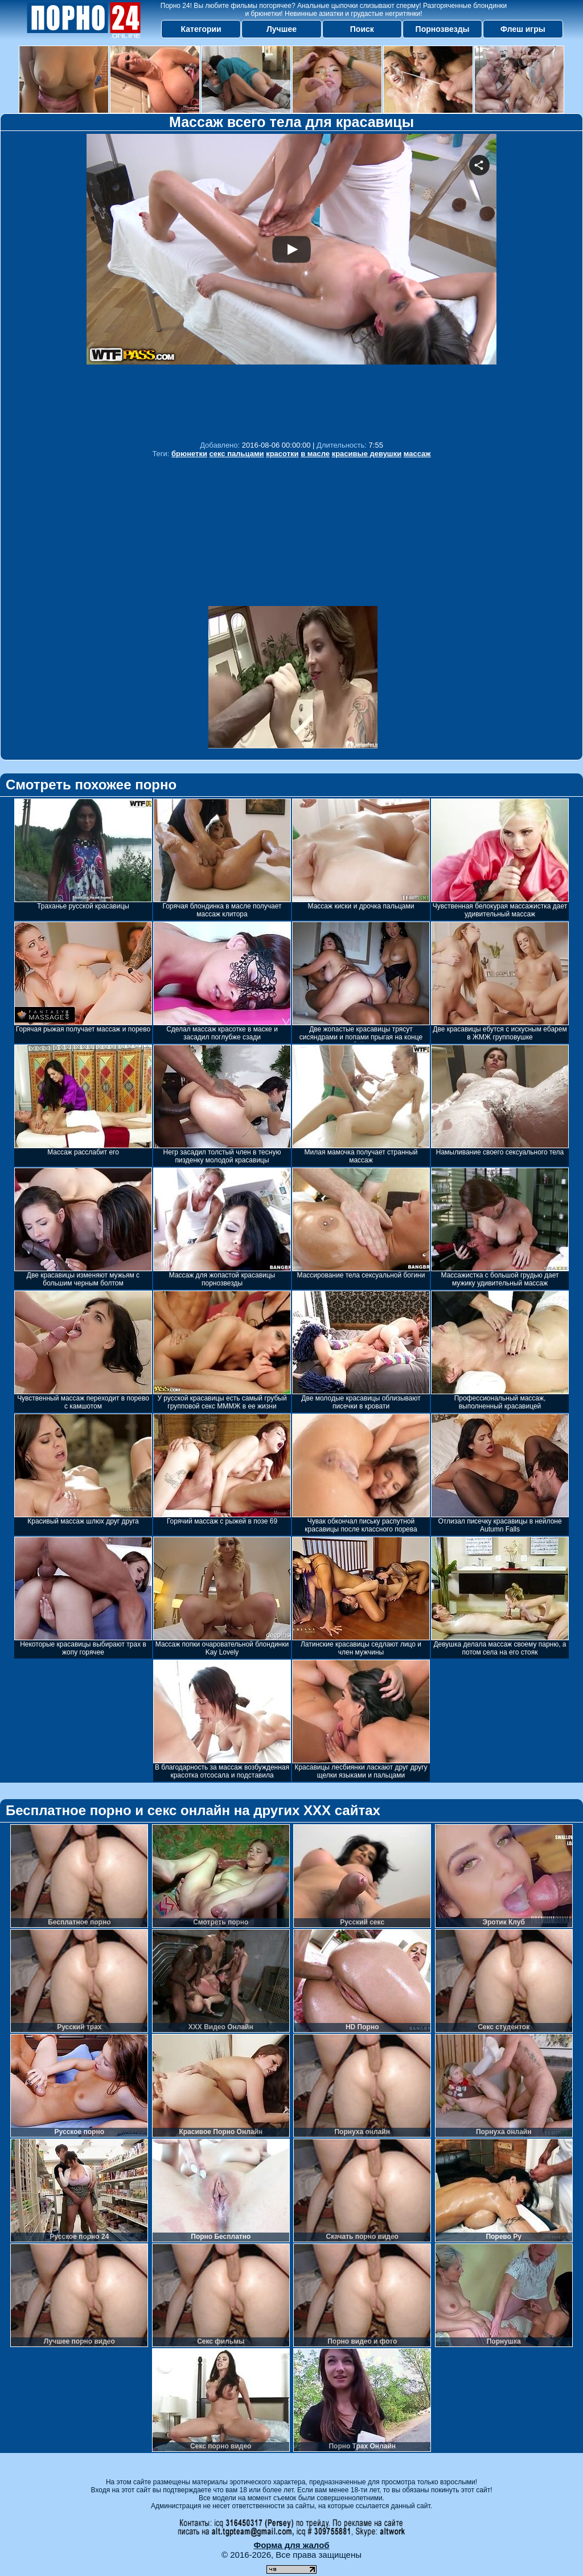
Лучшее (281, 29)
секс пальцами (237, 453)
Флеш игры (522, 29)
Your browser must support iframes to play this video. (291, 284)
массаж (417, 453)
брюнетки (189, 453)
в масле (315, 453)
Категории (201, 29)
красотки (282, 453)
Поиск (362, 29)
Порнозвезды (443, 29)
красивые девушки (367, 453)
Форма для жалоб (291, 2545)
